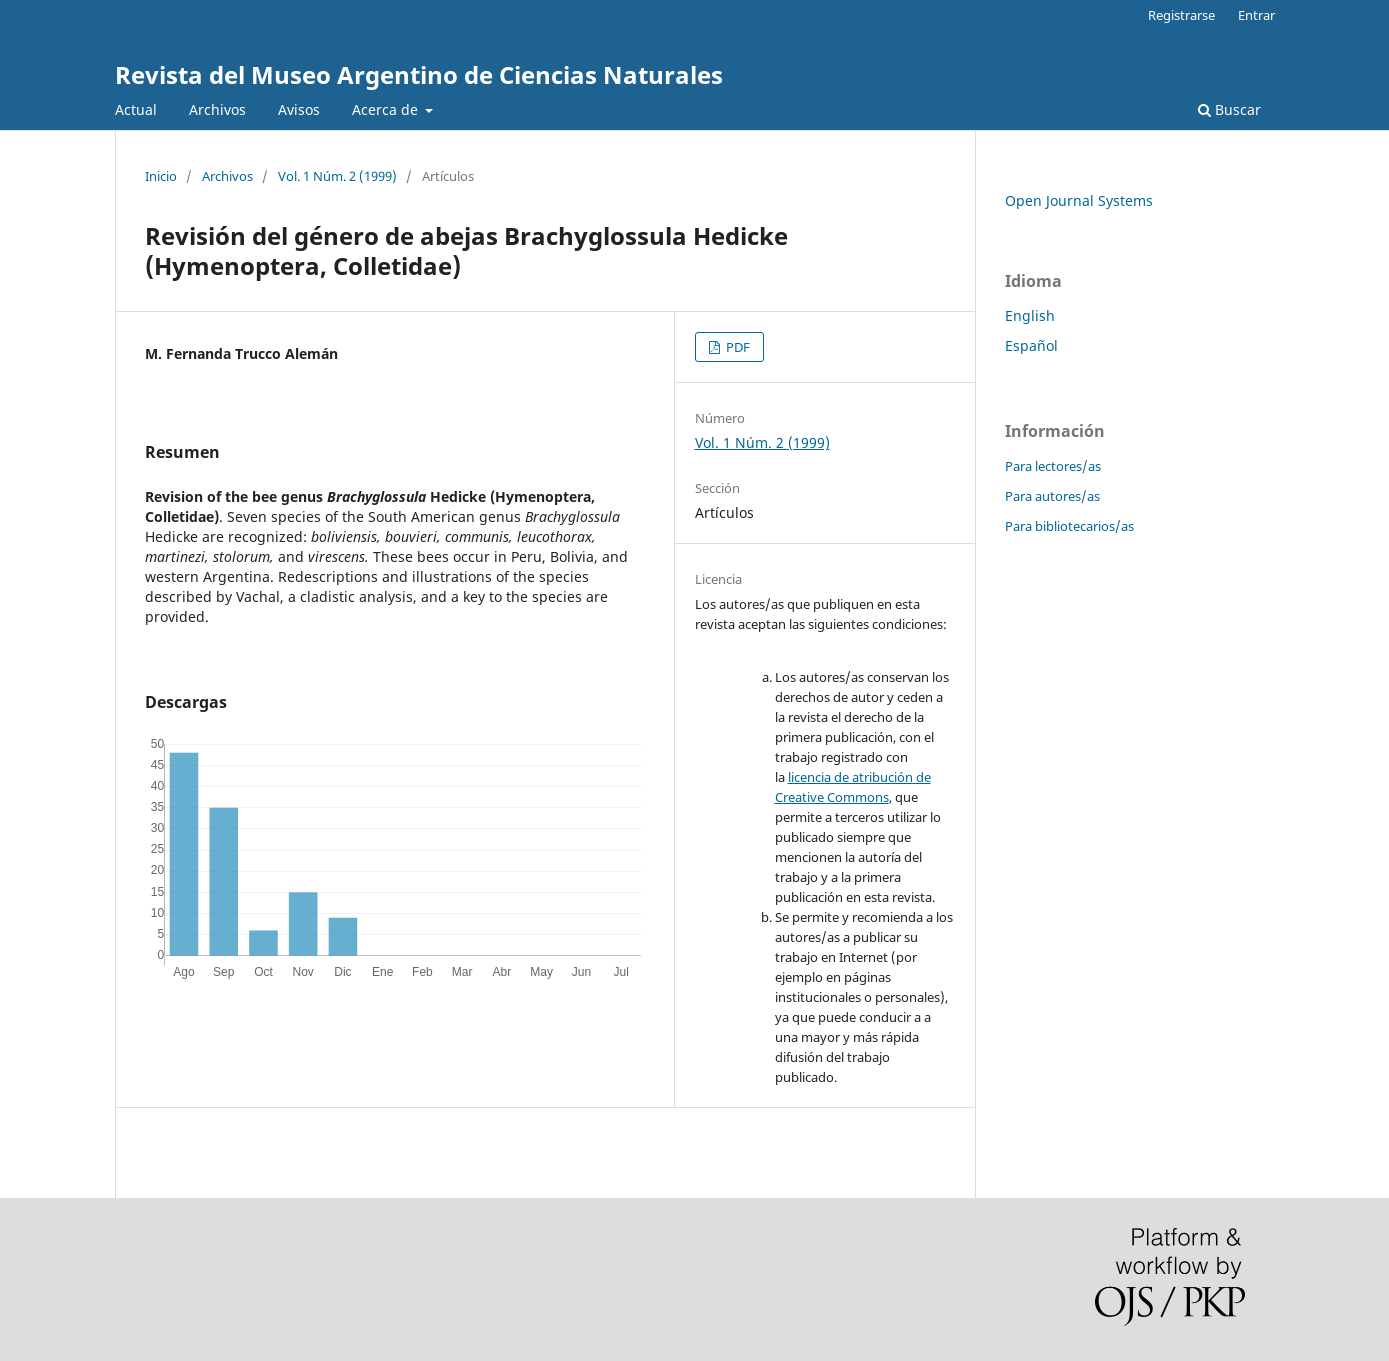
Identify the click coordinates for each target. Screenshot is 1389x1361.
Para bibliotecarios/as (1069, 526)
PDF (736, 347)
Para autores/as (1052, 496)
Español (1031, 345)
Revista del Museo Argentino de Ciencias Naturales (419, 74)
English (1030, 315)
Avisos (299, 109)
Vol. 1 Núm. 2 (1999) (337, 176)
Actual (136, 109)
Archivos (217, 109)
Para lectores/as (1053, 466)
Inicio (161, 176)
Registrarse (1181, 15)
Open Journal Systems (1079, 200)
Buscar (1229, 109)
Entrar (1256, 15)
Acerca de (387, 109)
